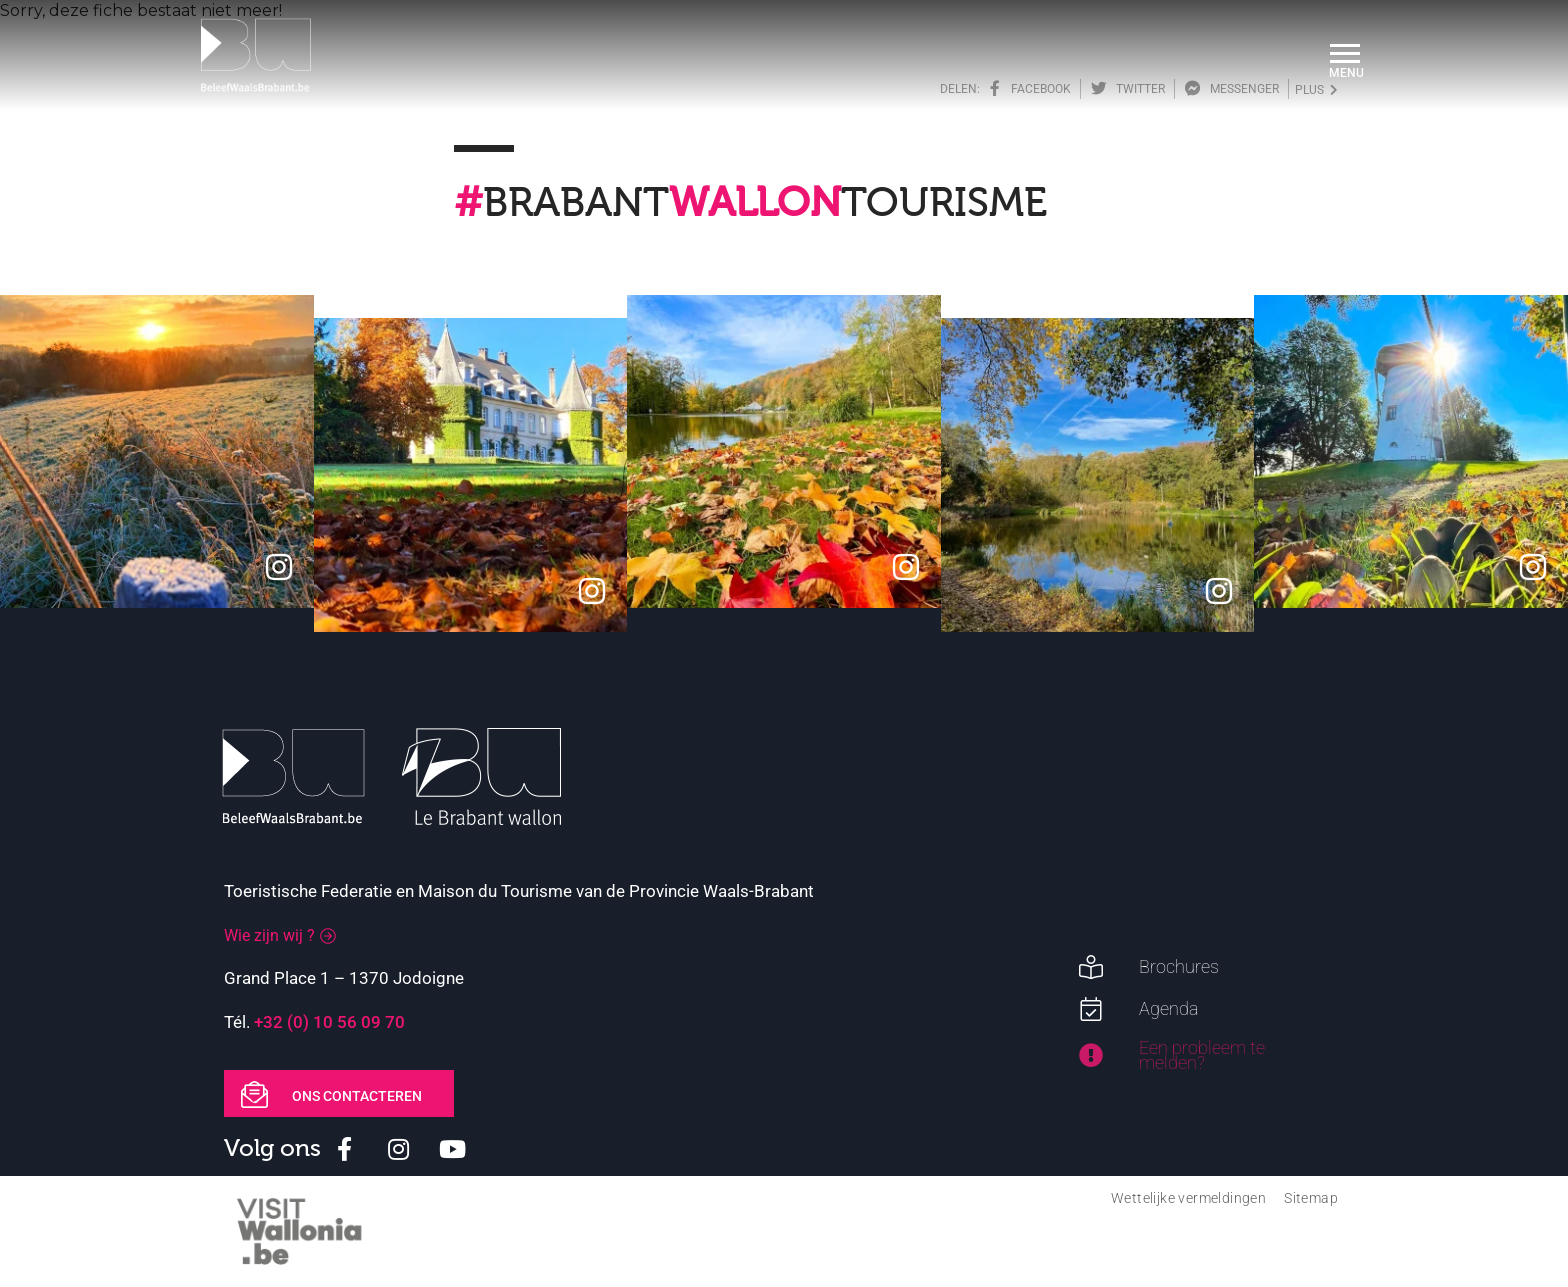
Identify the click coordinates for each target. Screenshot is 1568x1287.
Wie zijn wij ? (269, 935)
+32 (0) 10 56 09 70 (329, 1022)
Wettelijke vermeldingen (1188, 1198)
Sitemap (1311, 1198)
